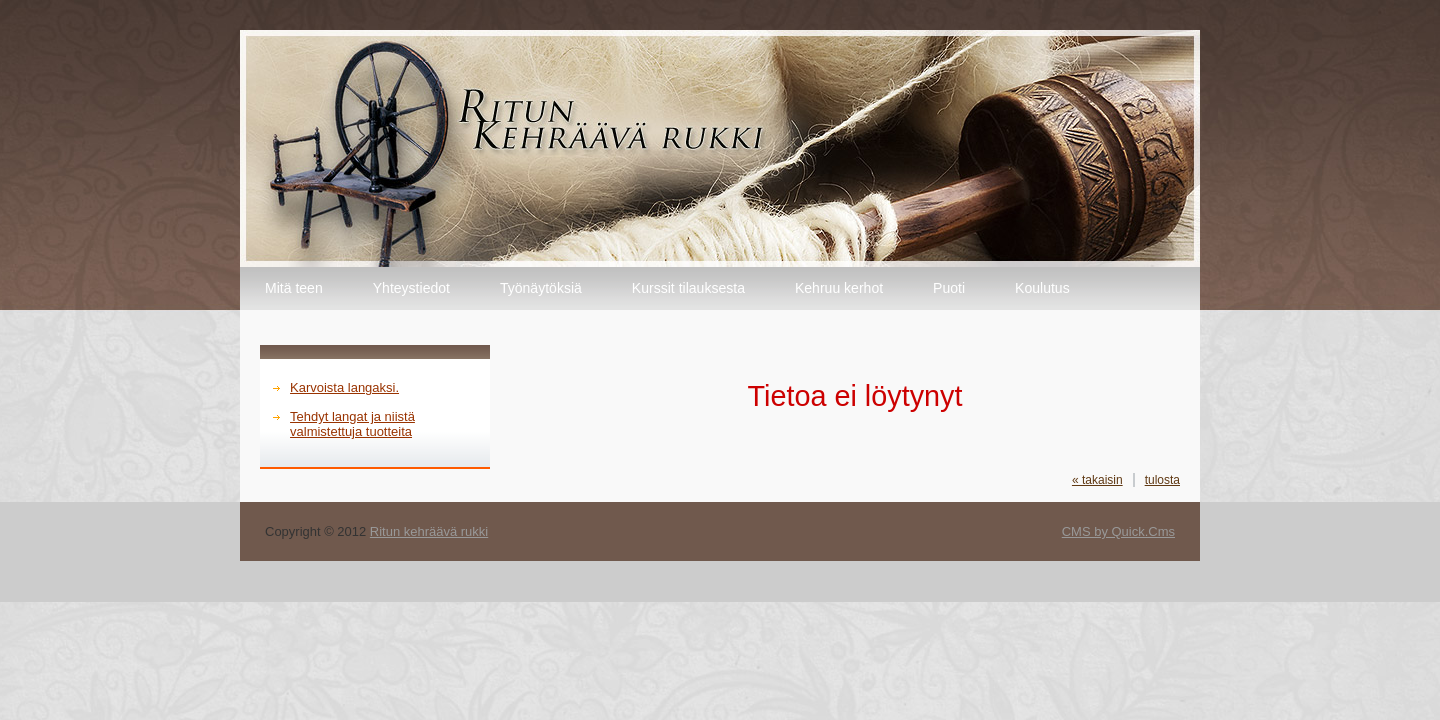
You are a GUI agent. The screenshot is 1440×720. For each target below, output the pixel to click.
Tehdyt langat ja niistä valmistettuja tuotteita (352, 424)
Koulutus (1042, 288)
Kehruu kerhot (839, 288)
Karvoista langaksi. (344, 387)
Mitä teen (294, 288)
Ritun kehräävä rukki (429, 531)
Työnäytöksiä (541, 288)
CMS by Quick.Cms (1118, 531)
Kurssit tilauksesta (688, 288)
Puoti (949, 288)
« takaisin (1097, 480)
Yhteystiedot (411, 288)
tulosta (1162, 480)
